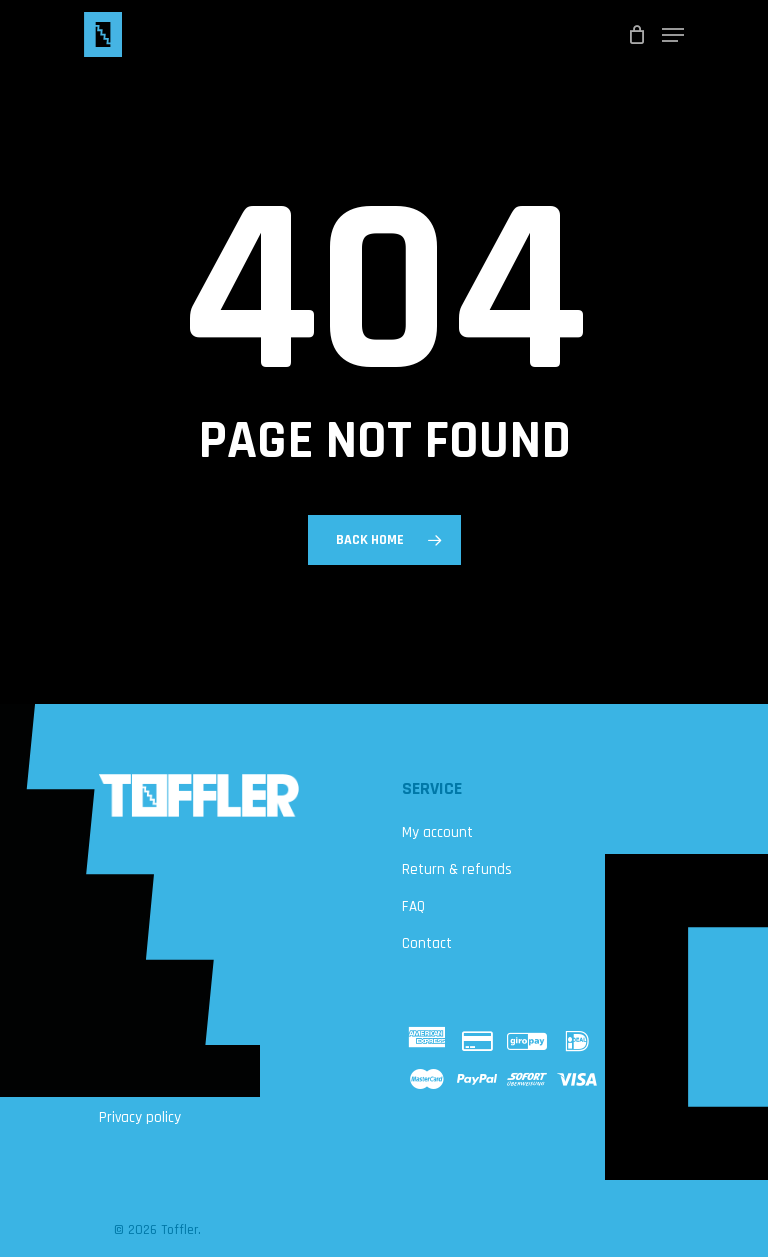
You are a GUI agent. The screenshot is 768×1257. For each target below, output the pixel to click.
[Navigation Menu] (673, 35)
